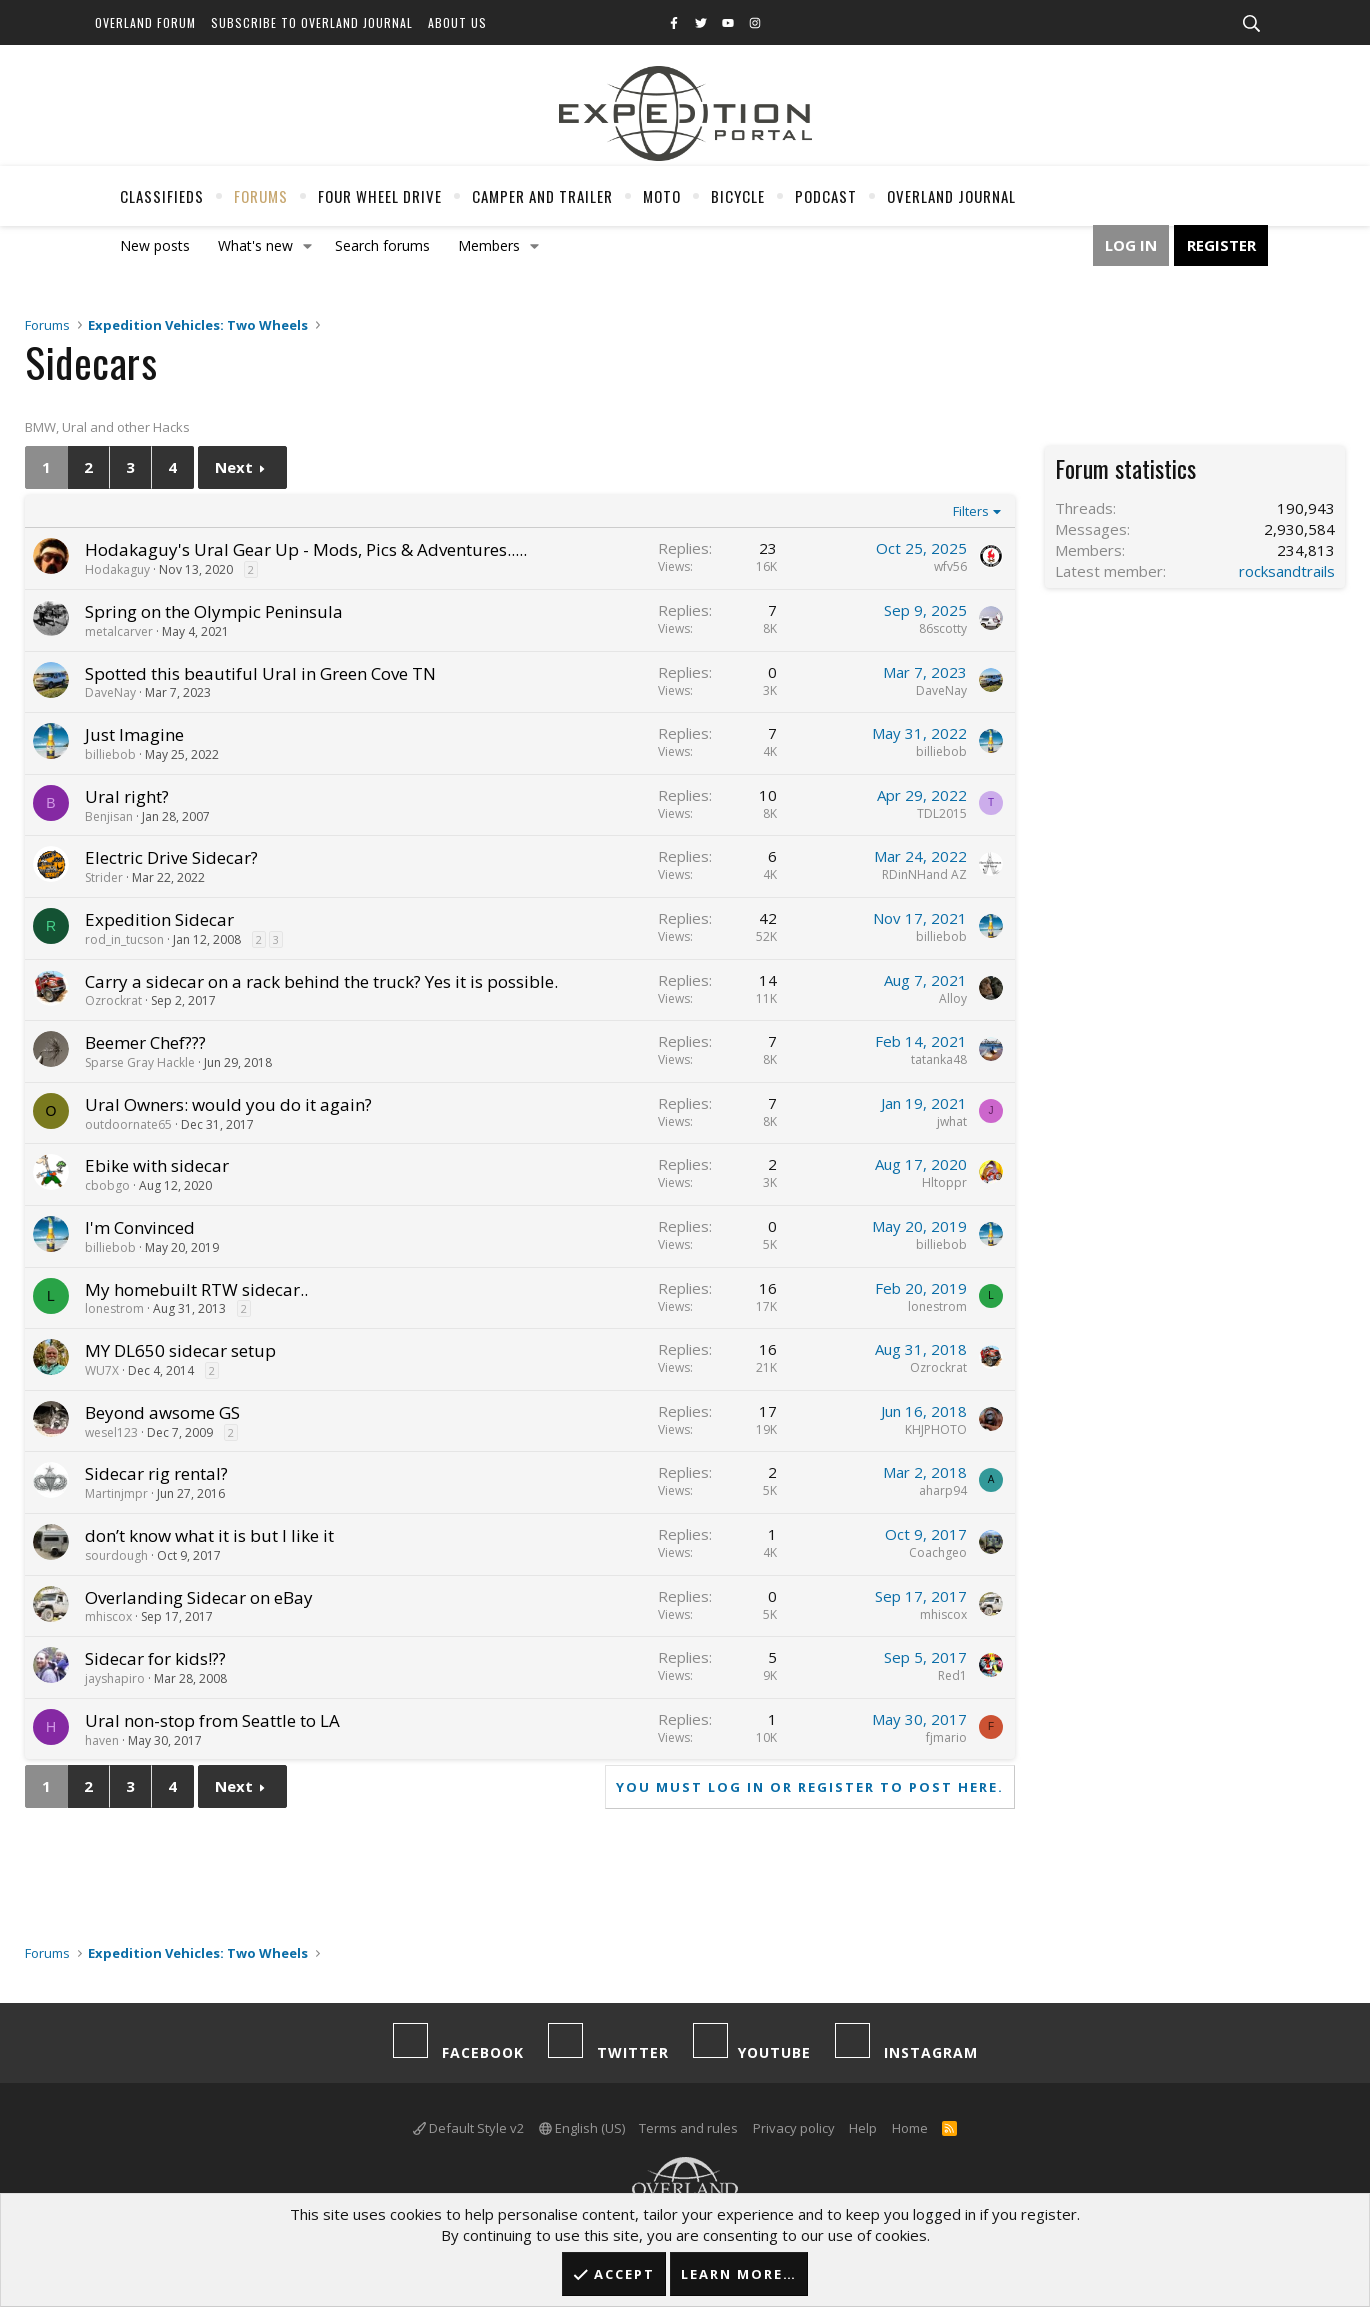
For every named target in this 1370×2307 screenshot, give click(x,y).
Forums (261, 196)
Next (234, 467)
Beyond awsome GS (162, 1412)
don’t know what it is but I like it (209, 1535)
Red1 (952, 1675)
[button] (308, 246)
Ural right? (127, 796)
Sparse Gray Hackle (140, 1062)
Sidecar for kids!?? (155, 1658)
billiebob (110, 754)
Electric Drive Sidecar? (171, 857)
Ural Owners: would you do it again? (228, 1104)
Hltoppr (944, 1182)
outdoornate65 (128, 1124)
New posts (155, 245)
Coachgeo (938, 1552)
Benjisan (109, 816)
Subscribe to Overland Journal (312, 22)
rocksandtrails (1287, 571)
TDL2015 (942, 813)
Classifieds (162, 196)
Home (910, 2128)
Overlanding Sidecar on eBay (199, 1597)
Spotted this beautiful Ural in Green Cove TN (260, 673)
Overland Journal (951, 196)
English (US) (582, 2128)
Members (489, 245)
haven (102, 1740)
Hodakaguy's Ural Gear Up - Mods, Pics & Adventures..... (306, 549)
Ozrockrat (113, 1000)
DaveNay (110, 692)
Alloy (953, 998)
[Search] (1251, 24)
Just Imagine (134, 734)
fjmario (946, 1737)
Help (863, 2128)
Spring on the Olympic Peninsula (214, 611)
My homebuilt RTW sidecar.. (196, 1289)
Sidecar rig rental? (156, 1473)
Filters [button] (971, 511)
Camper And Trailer (542, 196)
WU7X (102, 1370)
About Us (457, 22)
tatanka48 (939, 1059)
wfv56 (950, 566)
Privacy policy (794, 2128)
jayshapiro (115, 1678)
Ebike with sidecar (157, 1165)
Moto (662, 196)
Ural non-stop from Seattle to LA (212, 1720)
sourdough (116, 1555)
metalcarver (119, 631)
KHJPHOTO (936, 1429)
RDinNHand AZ (924, 874)
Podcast (826, 196)
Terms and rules (688, 2128)
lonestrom (114, 1308)
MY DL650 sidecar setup (180, 1350)
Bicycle (738, 196)
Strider (104, 877)
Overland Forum (145, 22)
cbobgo (107, 1185)
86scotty (943, 628)
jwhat (952, 1121)
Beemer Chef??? (145, 1042)
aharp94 (943, 1490)
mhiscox (108, 1616)
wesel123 (111, 1432)
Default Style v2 (468, 2128)
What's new (255, 245)
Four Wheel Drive (380, 196)
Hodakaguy (117, 569)
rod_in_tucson (124, 939)
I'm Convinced (140, 1227)
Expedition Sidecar (159, 919)
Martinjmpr (116, 1493)
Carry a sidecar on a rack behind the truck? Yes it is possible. (321, 981)
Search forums (382, 245)
